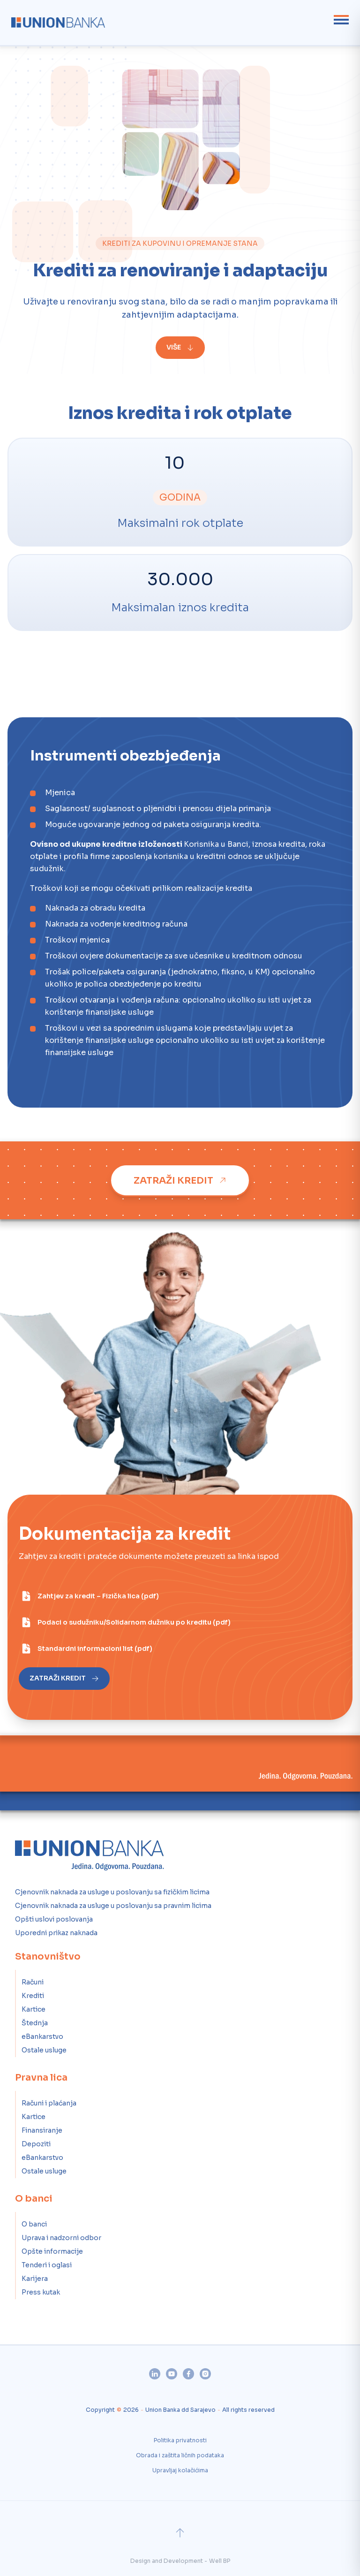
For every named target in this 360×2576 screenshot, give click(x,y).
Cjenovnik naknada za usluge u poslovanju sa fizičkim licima (112, 1892)
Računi (33, 1982)
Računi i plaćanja (49, 2103)
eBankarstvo (42, 2036)
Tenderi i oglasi (47, 2265)
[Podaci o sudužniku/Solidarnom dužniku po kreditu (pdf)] (125, 1622)
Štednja (35, 2023)
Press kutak (41, 2292)
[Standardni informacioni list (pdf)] (86, 1648)
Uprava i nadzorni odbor (61, 2238)
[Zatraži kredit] (180, 1180)
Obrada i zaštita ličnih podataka (180, 2455)
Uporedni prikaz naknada (56, 1933)
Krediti (33, 1995)
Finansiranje (42, 2130)
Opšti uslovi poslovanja (54, 1919)
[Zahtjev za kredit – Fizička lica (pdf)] (90, 1595)
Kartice (33, 2009)
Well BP (219, 2560)
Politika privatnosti (180, 2440)
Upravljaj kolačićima (180, 2470)
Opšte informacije (52, 2251)
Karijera (35, 2278)
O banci (34, 2224)
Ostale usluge (44, 2050)
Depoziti (36, 2144)
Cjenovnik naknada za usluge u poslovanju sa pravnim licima (113, 1905)
